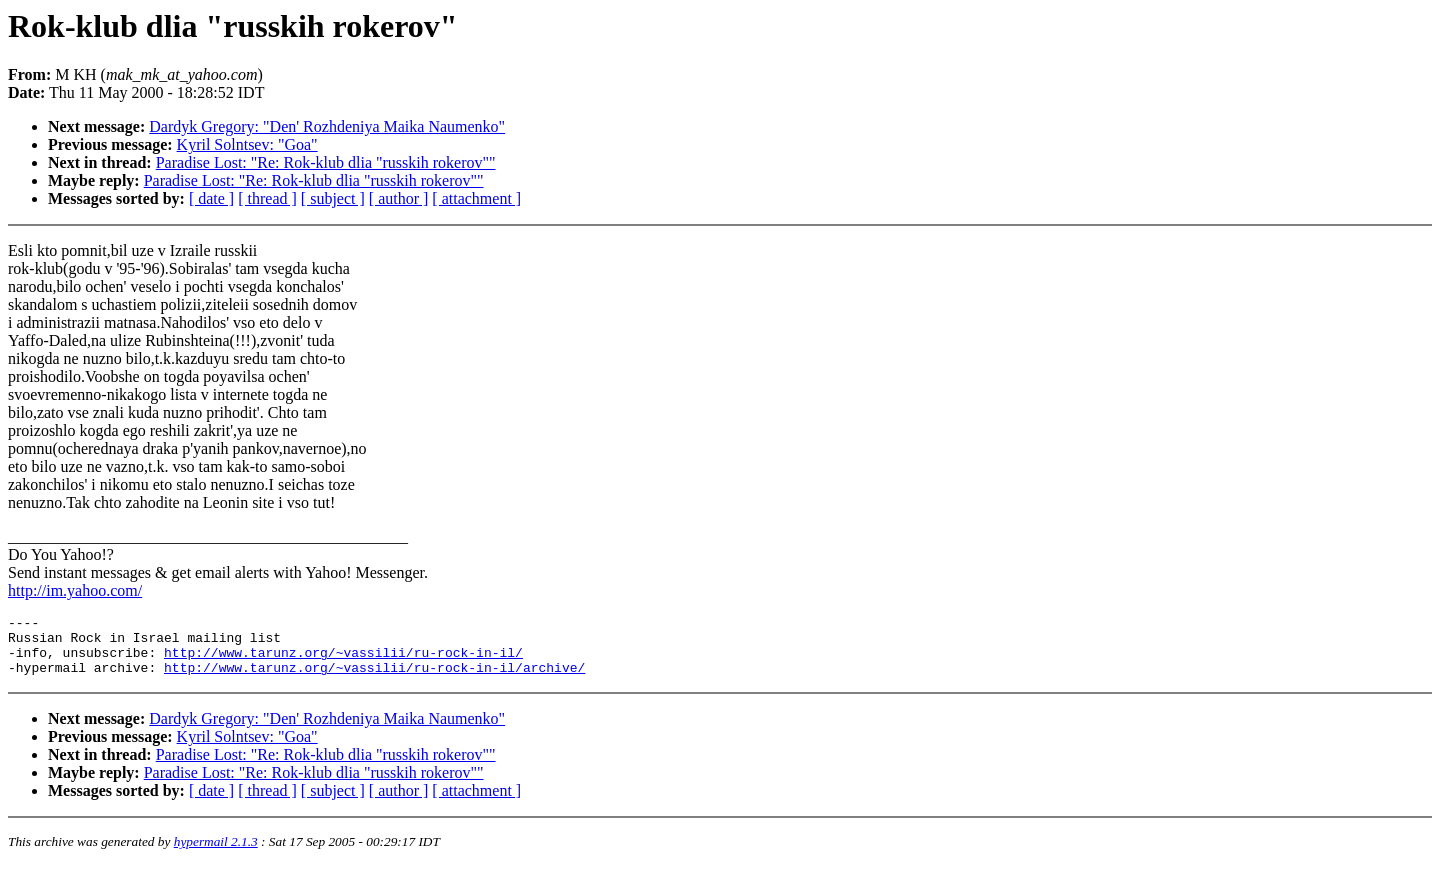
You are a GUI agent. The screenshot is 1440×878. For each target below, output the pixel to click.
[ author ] (399, 198)
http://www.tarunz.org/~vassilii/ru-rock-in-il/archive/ (374, 679)
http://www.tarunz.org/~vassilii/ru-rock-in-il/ (343, 661)
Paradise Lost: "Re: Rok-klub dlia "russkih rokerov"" (326, 162)
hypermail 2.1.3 (216, 853)
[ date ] (211, 198)
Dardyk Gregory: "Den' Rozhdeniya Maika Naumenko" (327, 126)
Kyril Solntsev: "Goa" (247, 144)
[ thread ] (267, 198)
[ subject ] (333, 198)
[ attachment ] (476, 198)
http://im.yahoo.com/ (75, 590)
